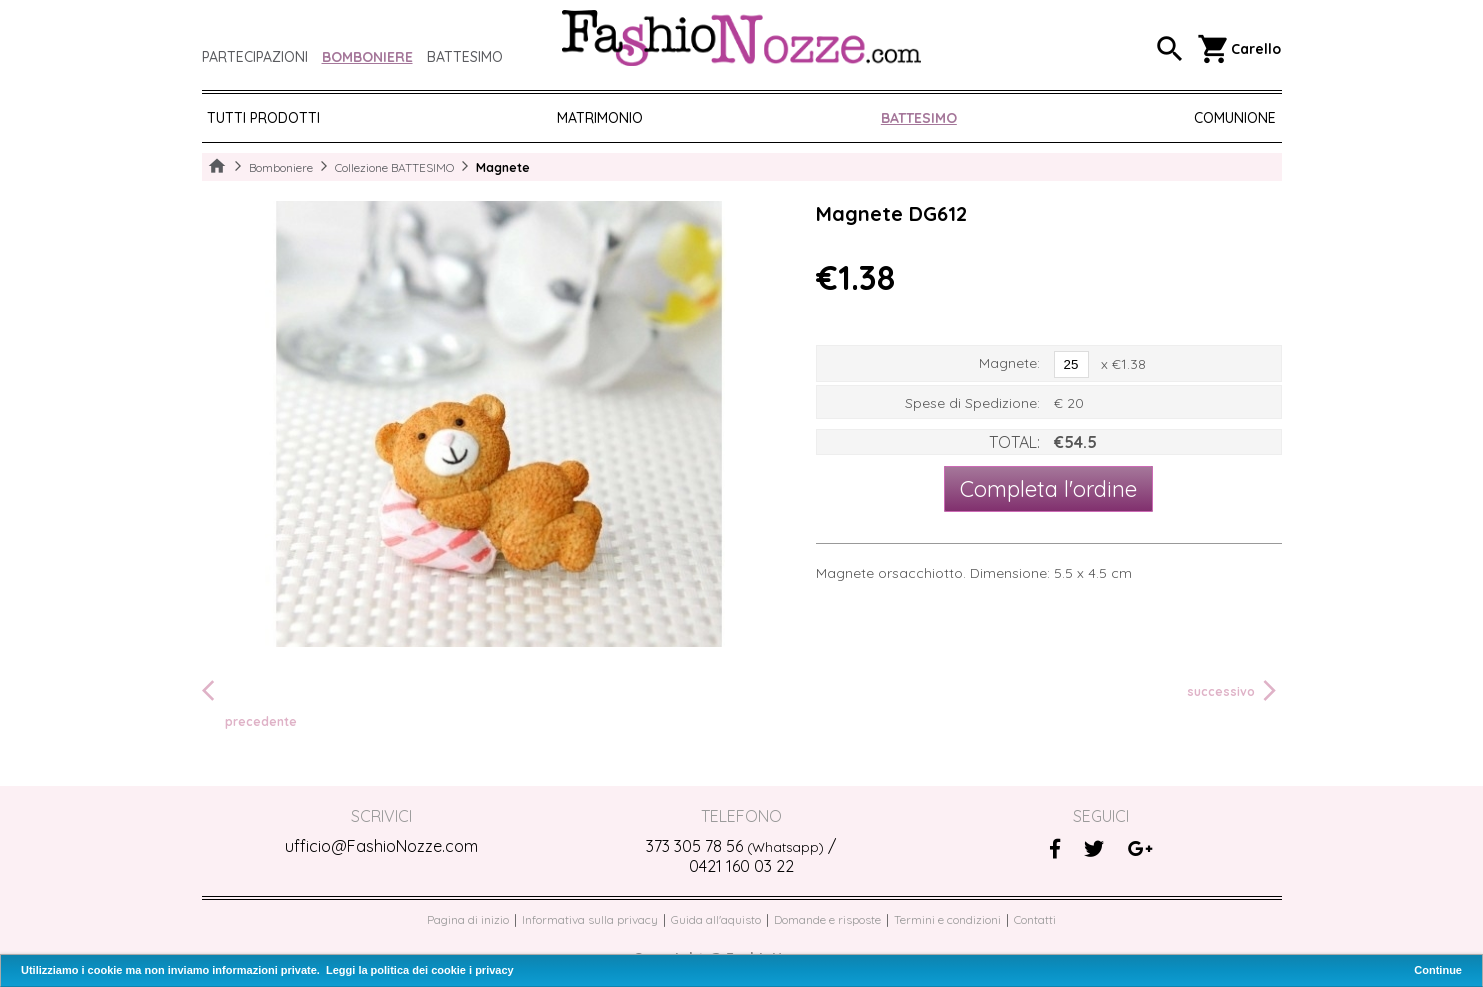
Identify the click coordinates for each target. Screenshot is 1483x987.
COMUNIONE (1235, 118)
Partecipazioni (255, 57)
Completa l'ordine (1048, 489)
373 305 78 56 (735, 846)
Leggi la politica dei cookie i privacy (420, 970)
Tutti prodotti (263, 118)
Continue (1438, 970)
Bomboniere (367, 57)
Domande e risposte (827, 919)
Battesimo (465, 57)
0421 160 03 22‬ (741, 866)
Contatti (1035, 919)
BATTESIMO (919, 118)
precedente (249, 702)
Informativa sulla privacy (590, 919)
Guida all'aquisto (716, 919)
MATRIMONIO (600, 118)
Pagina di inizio (468, 919)
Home (217, 167)
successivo (1234, 691)
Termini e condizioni (947, 919)
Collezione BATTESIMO (394, 167)
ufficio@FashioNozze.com (381, 846)
